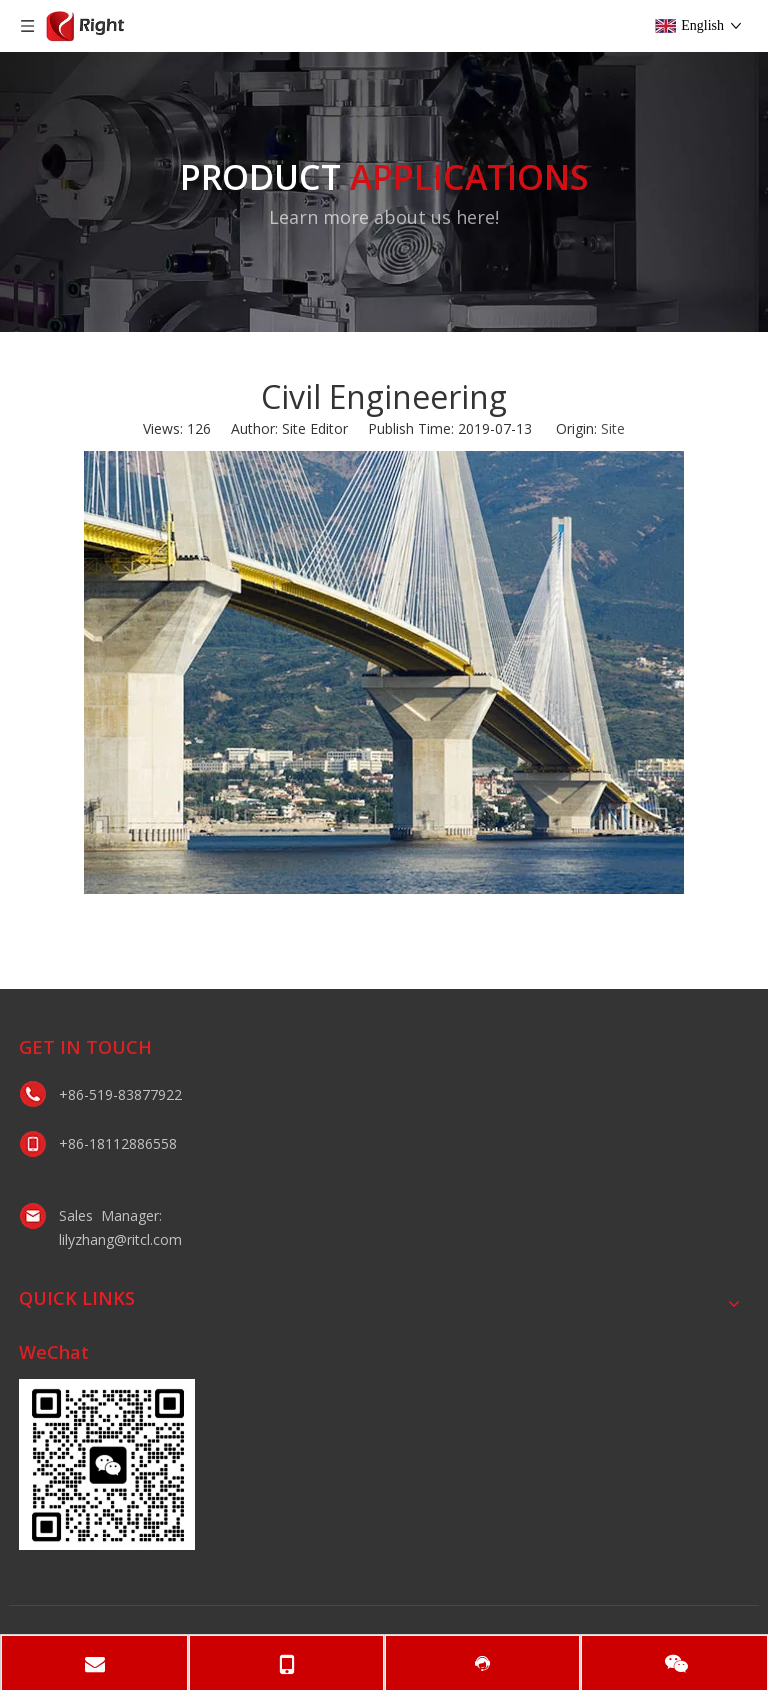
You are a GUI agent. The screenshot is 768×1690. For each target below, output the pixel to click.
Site (613, 428)
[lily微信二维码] (107, 1464)
